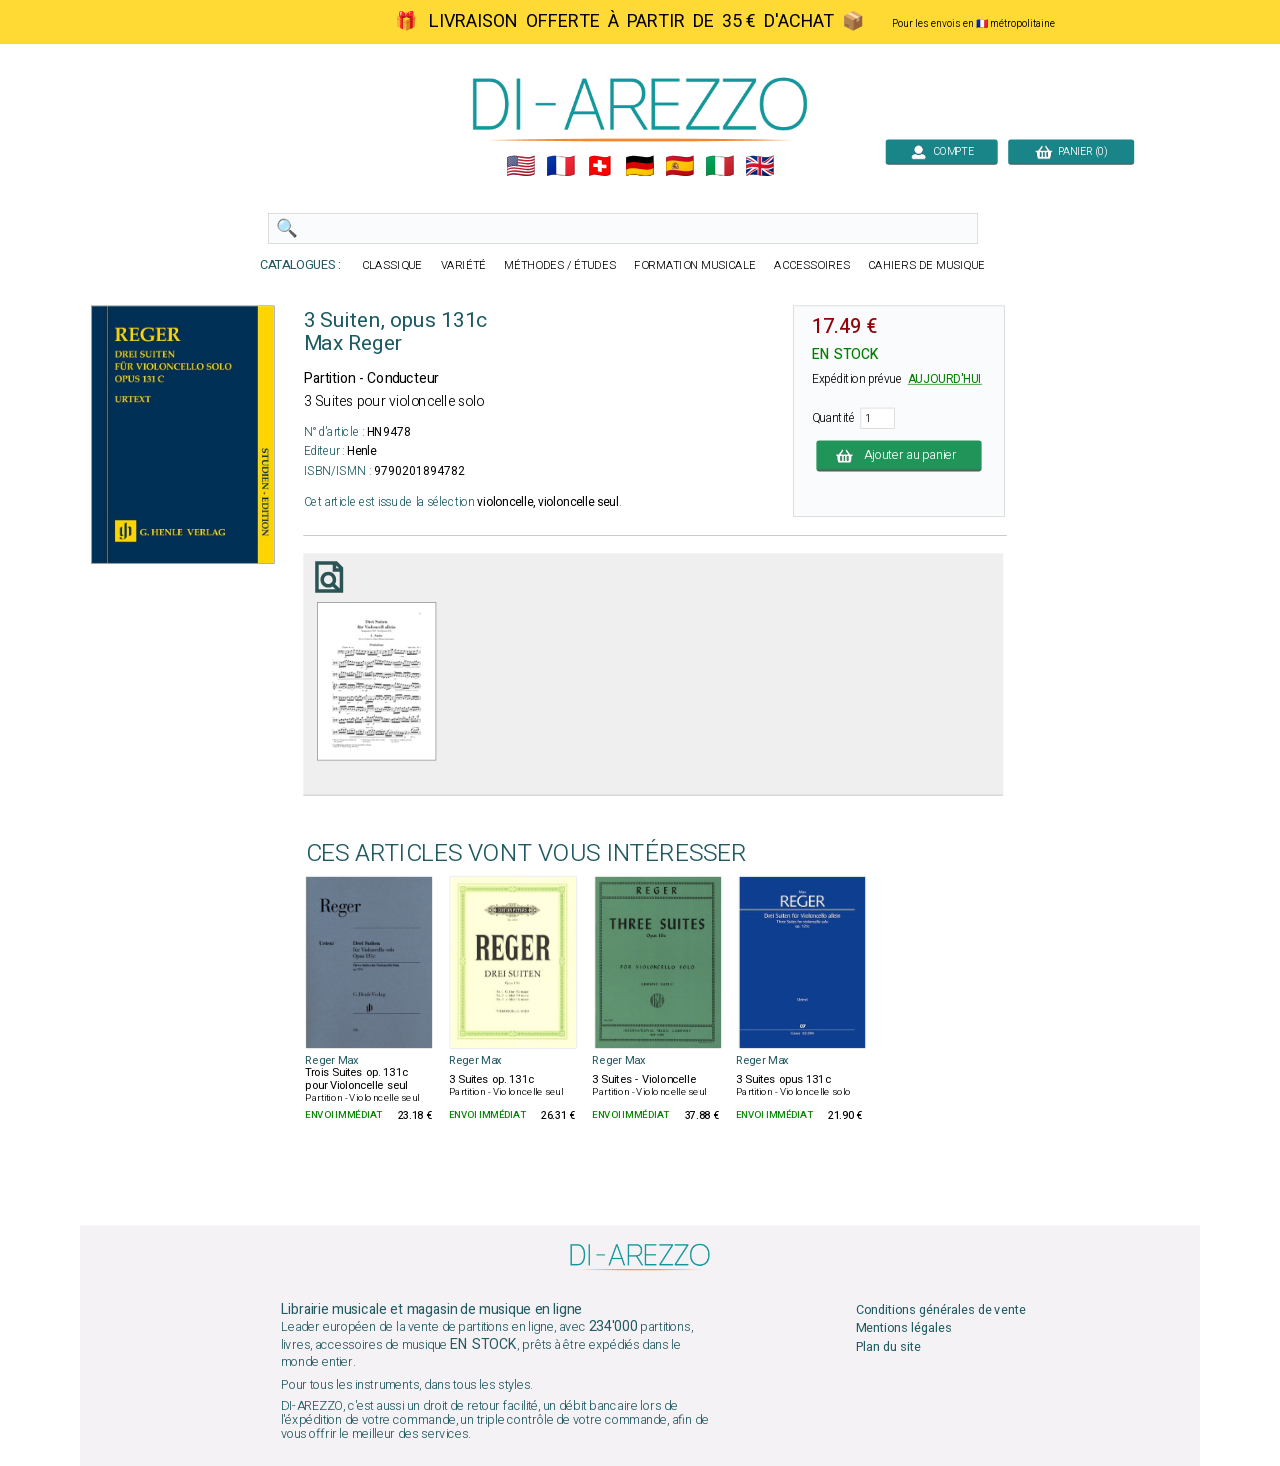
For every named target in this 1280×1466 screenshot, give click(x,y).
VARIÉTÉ (464, 265)
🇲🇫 (560, 166)
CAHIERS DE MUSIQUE (926, 265)
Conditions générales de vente (941, 1310)
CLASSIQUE (392, 265)
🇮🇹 (719, 166)
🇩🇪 (639, 166)
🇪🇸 (679, 166)
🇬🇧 (759, 166)
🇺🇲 (520, 166)
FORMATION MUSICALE (695, 265)
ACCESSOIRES (812, 265)
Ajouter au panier (899, 455)
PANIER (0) (1071, 151)
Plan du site (888, 1346)
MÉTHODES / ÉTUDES (560, 265)
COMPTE (941, 151)
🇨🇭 (599, 166)
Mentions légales (904, 1328)
